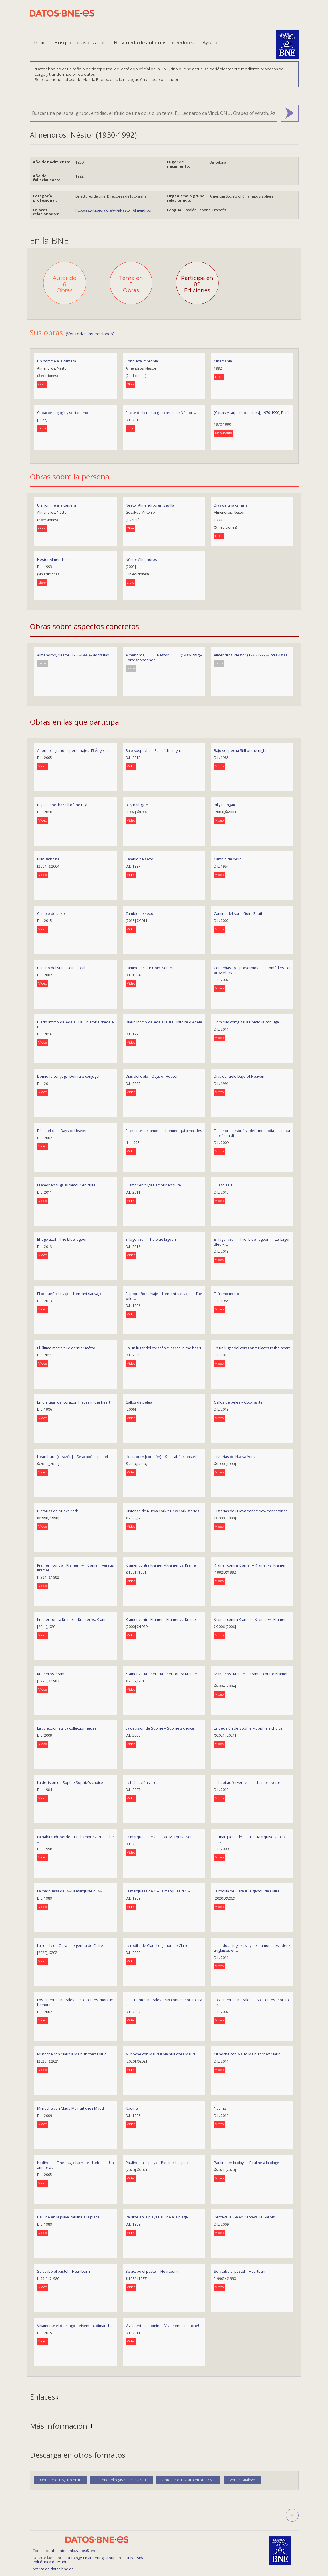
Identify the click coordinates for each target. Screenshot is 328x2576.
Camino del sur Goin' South (149, 967)
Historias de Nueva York (234, 1456)
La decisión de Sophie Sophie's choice (70, 1782)
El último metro (226, 1293)
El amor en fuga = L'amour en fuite (66, 1185)
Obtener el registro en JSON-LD (122, 2479)
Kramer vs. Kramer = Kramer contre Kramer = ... (252, 1676)
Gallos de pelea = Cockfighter (239, 1402)
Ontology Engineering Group (91, 2557)
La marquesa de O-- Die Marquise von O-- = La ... (252, 1839)
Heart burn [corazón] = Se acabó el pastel (72, 1456)
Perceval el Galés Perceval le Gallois (244, 2217)
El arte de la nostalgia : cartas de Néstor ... (161, 412)
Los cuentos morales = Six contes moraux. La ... (164, 2002)
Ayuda (209, 42)
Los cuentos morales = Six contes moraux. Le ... (252, 2002)
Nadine (132, 2108)
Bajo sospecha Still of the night (240, 750)
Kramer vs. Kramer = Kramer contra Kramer (161, 1673)
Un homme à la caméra (56, 361)
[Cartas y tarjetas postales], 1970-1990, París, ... (252, 415)
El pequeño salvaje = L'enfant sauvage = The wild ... (164, 1296)
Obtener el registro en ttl (60, 2479)
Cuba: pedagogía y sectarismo (62, 412)
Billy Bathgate (137, 804)
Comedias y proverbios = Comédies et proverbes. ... (252, 970)
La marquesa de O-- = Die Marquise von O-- (162, 1836)
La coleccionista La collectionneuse (67, 1728)
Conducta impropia (142, 361)
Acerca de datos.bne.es (53, 2568)
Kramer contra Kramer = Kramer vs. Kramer (161, 1565)
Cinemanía (223, 361)
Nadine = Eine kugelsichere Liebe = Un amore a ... (75, 2165)
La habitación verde (142, 1782)
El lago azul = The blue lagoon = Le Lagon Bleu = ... (252, 1242)
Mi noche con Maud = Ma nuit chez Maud (72, 2054)
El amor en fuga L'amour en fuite (153, 1185)
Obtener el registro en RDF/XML (188, 2479)
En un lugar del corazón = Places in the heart (163, 1347)
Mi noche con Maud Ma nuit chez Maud (247, 2054)
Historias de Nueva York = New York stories (162, 1510)
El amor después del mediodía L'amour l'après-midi (252, 1133)
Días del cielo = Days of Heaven (152, 1076)
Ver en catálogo (242, 2479)
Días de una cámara (230, 505)
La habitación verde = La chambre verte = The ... (75, 1839)
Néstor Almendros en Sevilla (150, 505)
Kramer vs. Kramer (52, 1673)
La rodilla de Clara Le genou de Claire (157, 1945)
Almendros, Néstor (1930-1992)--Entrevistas (250, 655)
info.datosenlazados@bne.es (76, 2550)
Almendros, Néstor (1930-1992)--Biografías (73, 655)
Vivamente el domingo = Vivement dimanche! (75, 2325)
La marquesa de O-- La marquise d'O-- (69, 1891)
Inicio (40, 42)
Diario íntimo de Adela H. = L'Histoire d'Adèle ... (164, 1024)
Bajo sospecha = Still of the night (153, 750)
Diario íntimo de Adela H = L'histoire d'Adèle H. (75, 1024)
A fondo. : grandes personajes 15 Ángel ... (72, 750)
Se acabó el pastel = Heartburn (63, 2271)
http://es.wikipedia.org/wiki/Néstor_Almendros (113, 210)
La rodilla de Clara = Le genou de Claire (247, 1891)
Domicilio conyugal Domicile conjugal (68, 1076)
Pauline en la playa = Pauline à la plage (158, 2162)
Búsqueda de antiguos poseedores (154, 42)
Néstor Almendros (53, 559)
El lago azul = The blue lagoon (62, 1239)
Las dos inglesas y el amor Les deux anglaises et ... (252, 1948)
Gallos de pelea (139, 1402)
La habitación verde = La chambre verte (247, 1782)
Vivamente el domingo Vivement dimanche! (162, 2325)
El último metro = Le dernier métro (66, 1347)
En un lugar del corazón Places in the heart (73, 1402)
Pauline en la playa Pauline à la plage (68, 2217)
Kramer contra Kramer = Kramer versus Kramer (75, 1568)
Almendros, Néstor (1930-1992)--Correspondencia (164, 657)
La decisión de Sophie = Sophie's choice (160, 1728)
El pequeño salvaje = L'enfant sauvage (69, 1293)
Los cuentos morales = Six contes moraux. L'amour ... (75, 2002)
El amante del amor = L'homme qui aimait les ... (164, 1133)
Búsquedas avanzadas (79, 42)
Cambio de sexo (139, 859)
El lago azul (223, 1185)
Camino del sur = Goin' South (238, 913)
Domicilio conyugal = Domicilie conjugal (247, 1022)
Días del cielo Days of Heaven (239, 1076)
